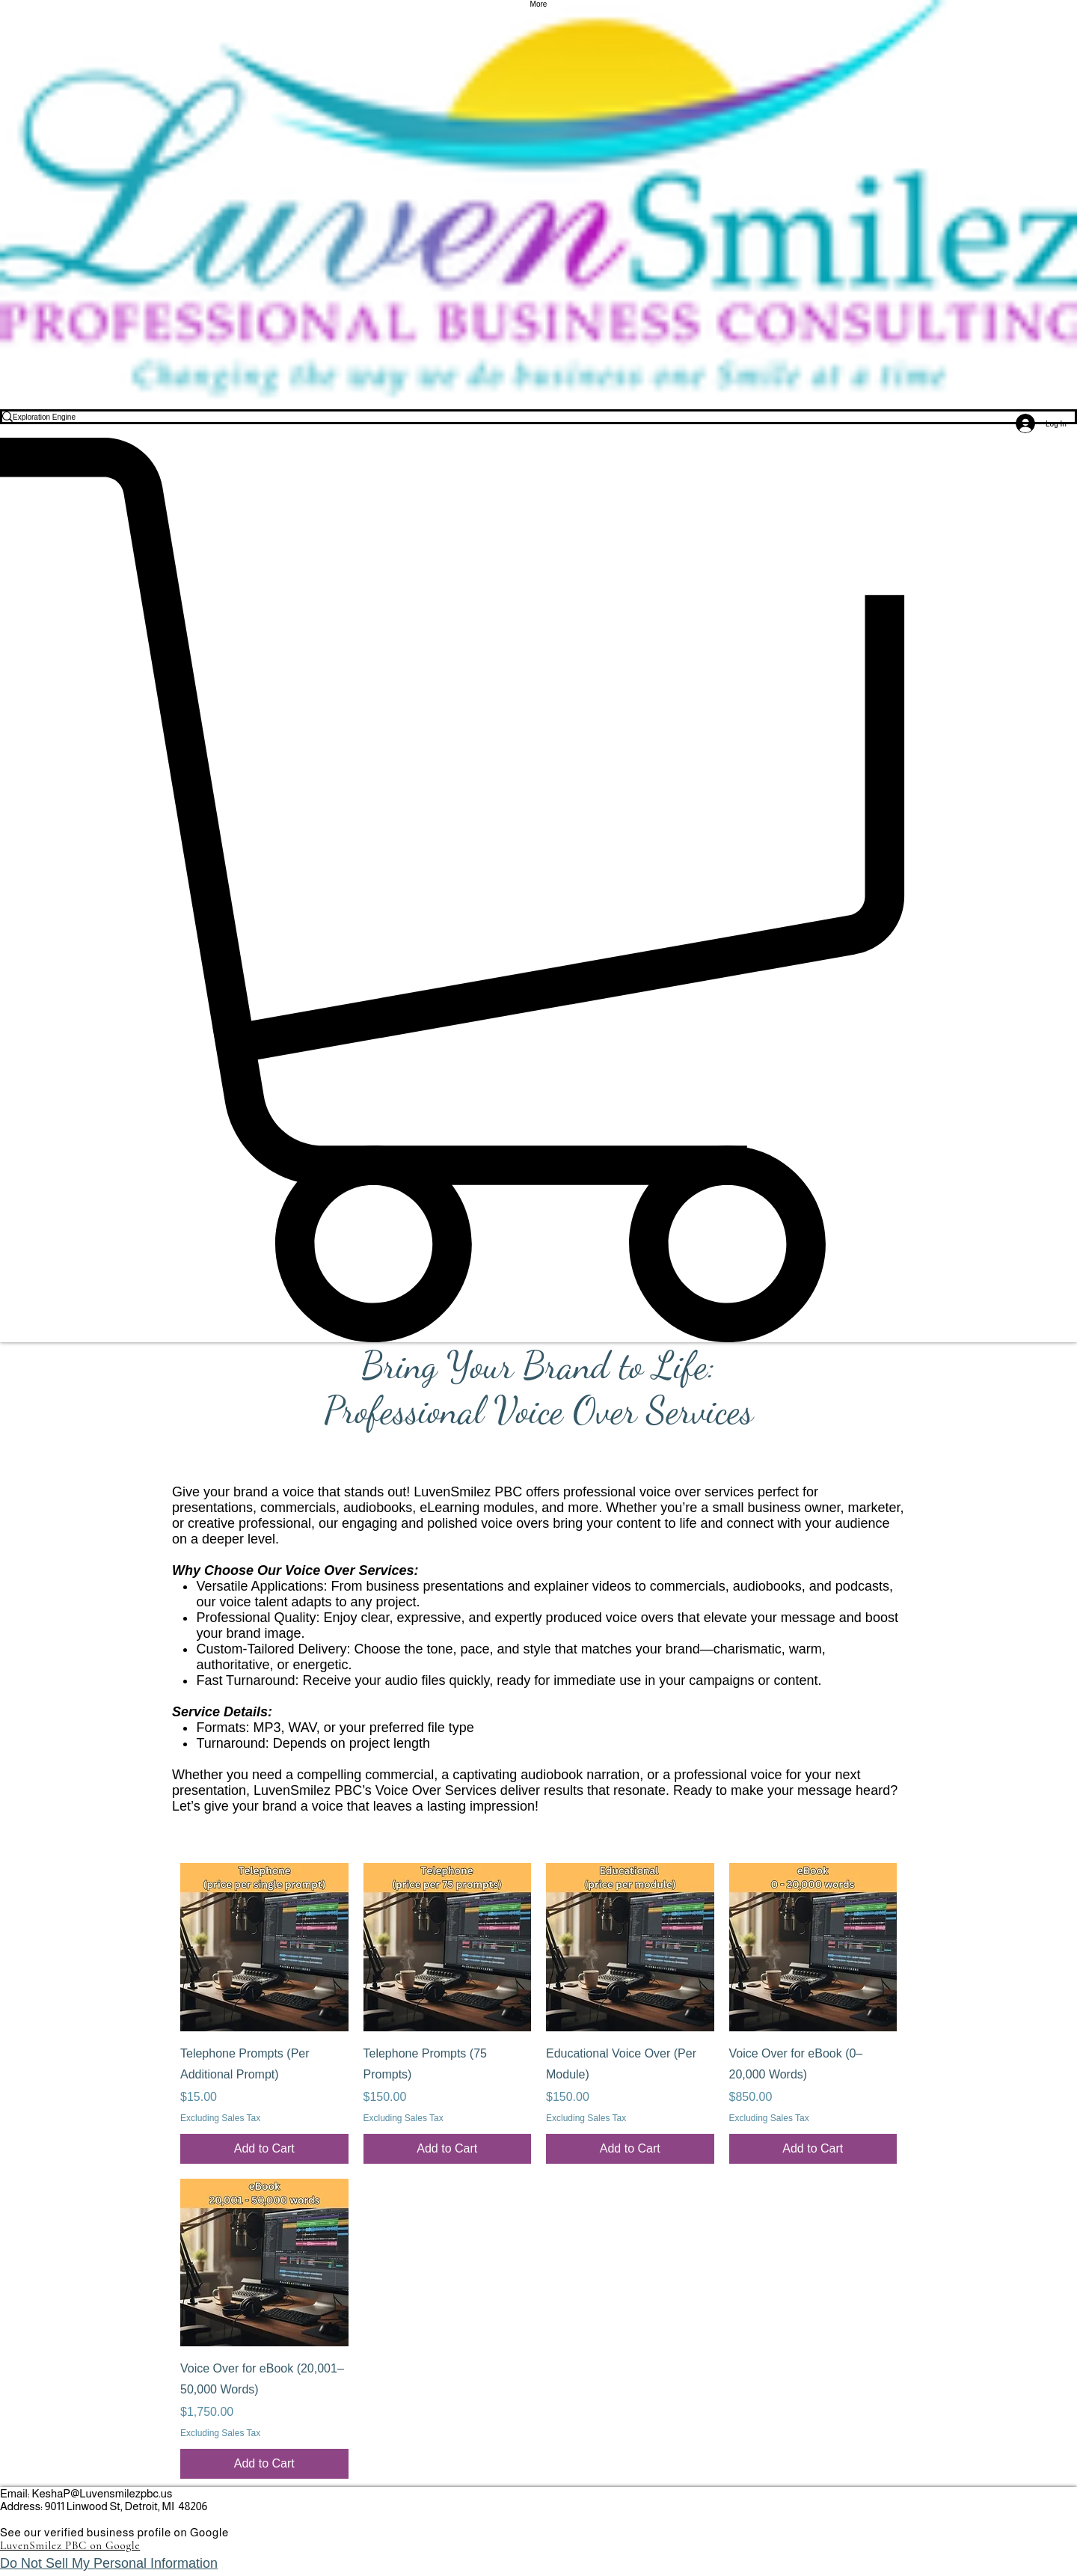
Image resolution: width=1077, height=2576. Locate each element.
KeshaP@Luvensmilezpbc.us (102, 2493)
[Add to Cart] (264, 2149)
